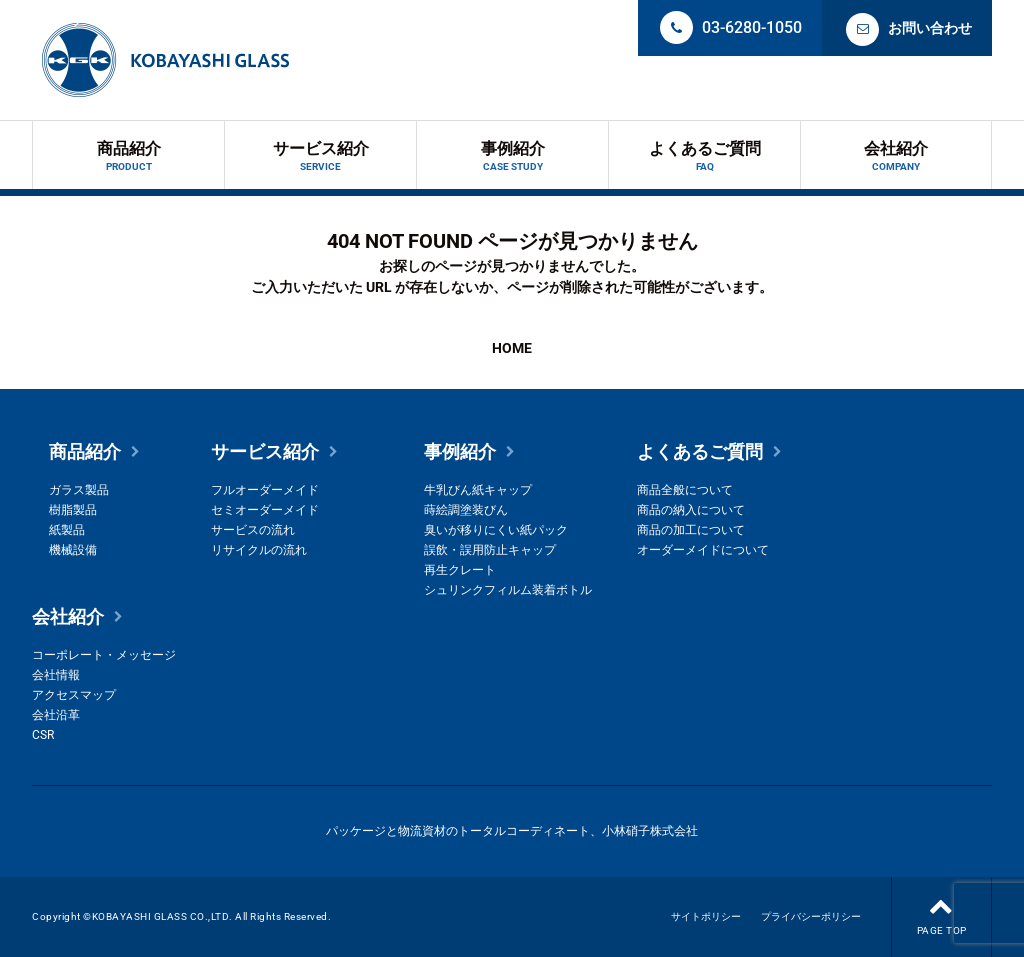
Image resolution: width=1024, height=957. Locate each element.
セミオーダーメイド (265, 510)
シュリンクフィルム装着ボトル (508, 590)
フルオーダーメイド (265, 490)
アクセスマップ (74, 695)
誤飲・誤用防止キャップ (490, 550)
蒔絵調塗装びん (466, 510)
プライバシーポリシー (811, 916)
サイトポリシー (706, 916)
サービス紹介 (320, 156)
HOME (512, 348)
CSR (43, 735)
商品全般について (685, 490)
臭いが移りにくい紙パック (496, 530)
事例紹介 (512, 156)
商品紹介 (128, 156)
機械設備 (73, 550)
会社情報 (56, 675)
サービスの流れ (253, 530)
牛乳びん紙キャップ (478, 490)
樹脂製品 (73, 510)
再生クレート (460, 570)
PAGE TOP (941, 906)
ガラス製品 (79, 490)
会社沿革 (56, 715)
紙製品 (67, 530)
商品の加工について (691, 530)
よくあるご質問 (704, 156)
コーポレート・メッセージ (104, 655)
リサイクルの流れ (259, 550)
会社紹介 (896, 156)
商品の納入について (691, 510)
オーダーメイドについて (703, 550)
